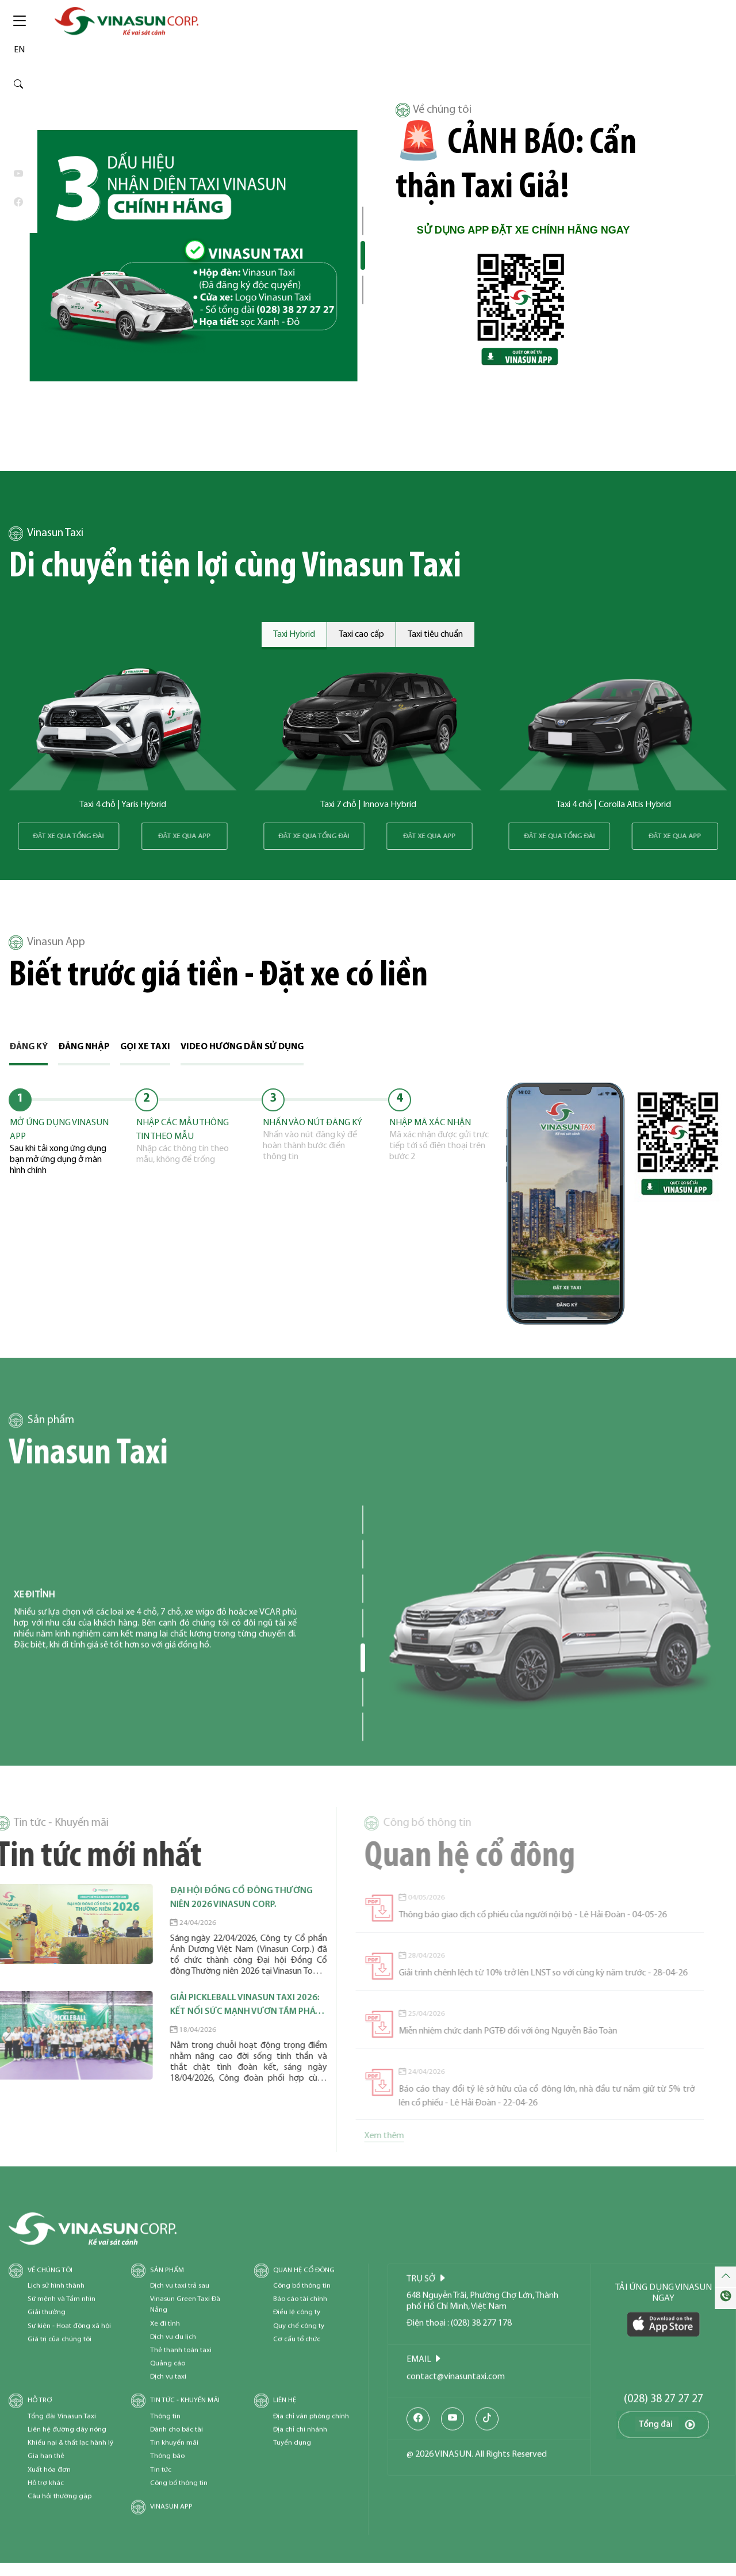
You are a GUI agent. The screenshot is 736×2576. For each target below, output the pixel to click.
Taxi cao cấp (361, 634)
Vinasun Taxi (46, 533)
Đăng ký (28, 1047)
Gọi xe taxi (145, 1047)
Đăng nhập (84, 1047)
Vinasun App (47, 942)
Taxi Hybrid (294, 634)
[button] (362, 221)
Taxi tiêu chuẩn (435, 634)
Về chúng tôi (433, 110)
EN (19, 50)
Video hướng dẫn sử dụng (242, 1047)
